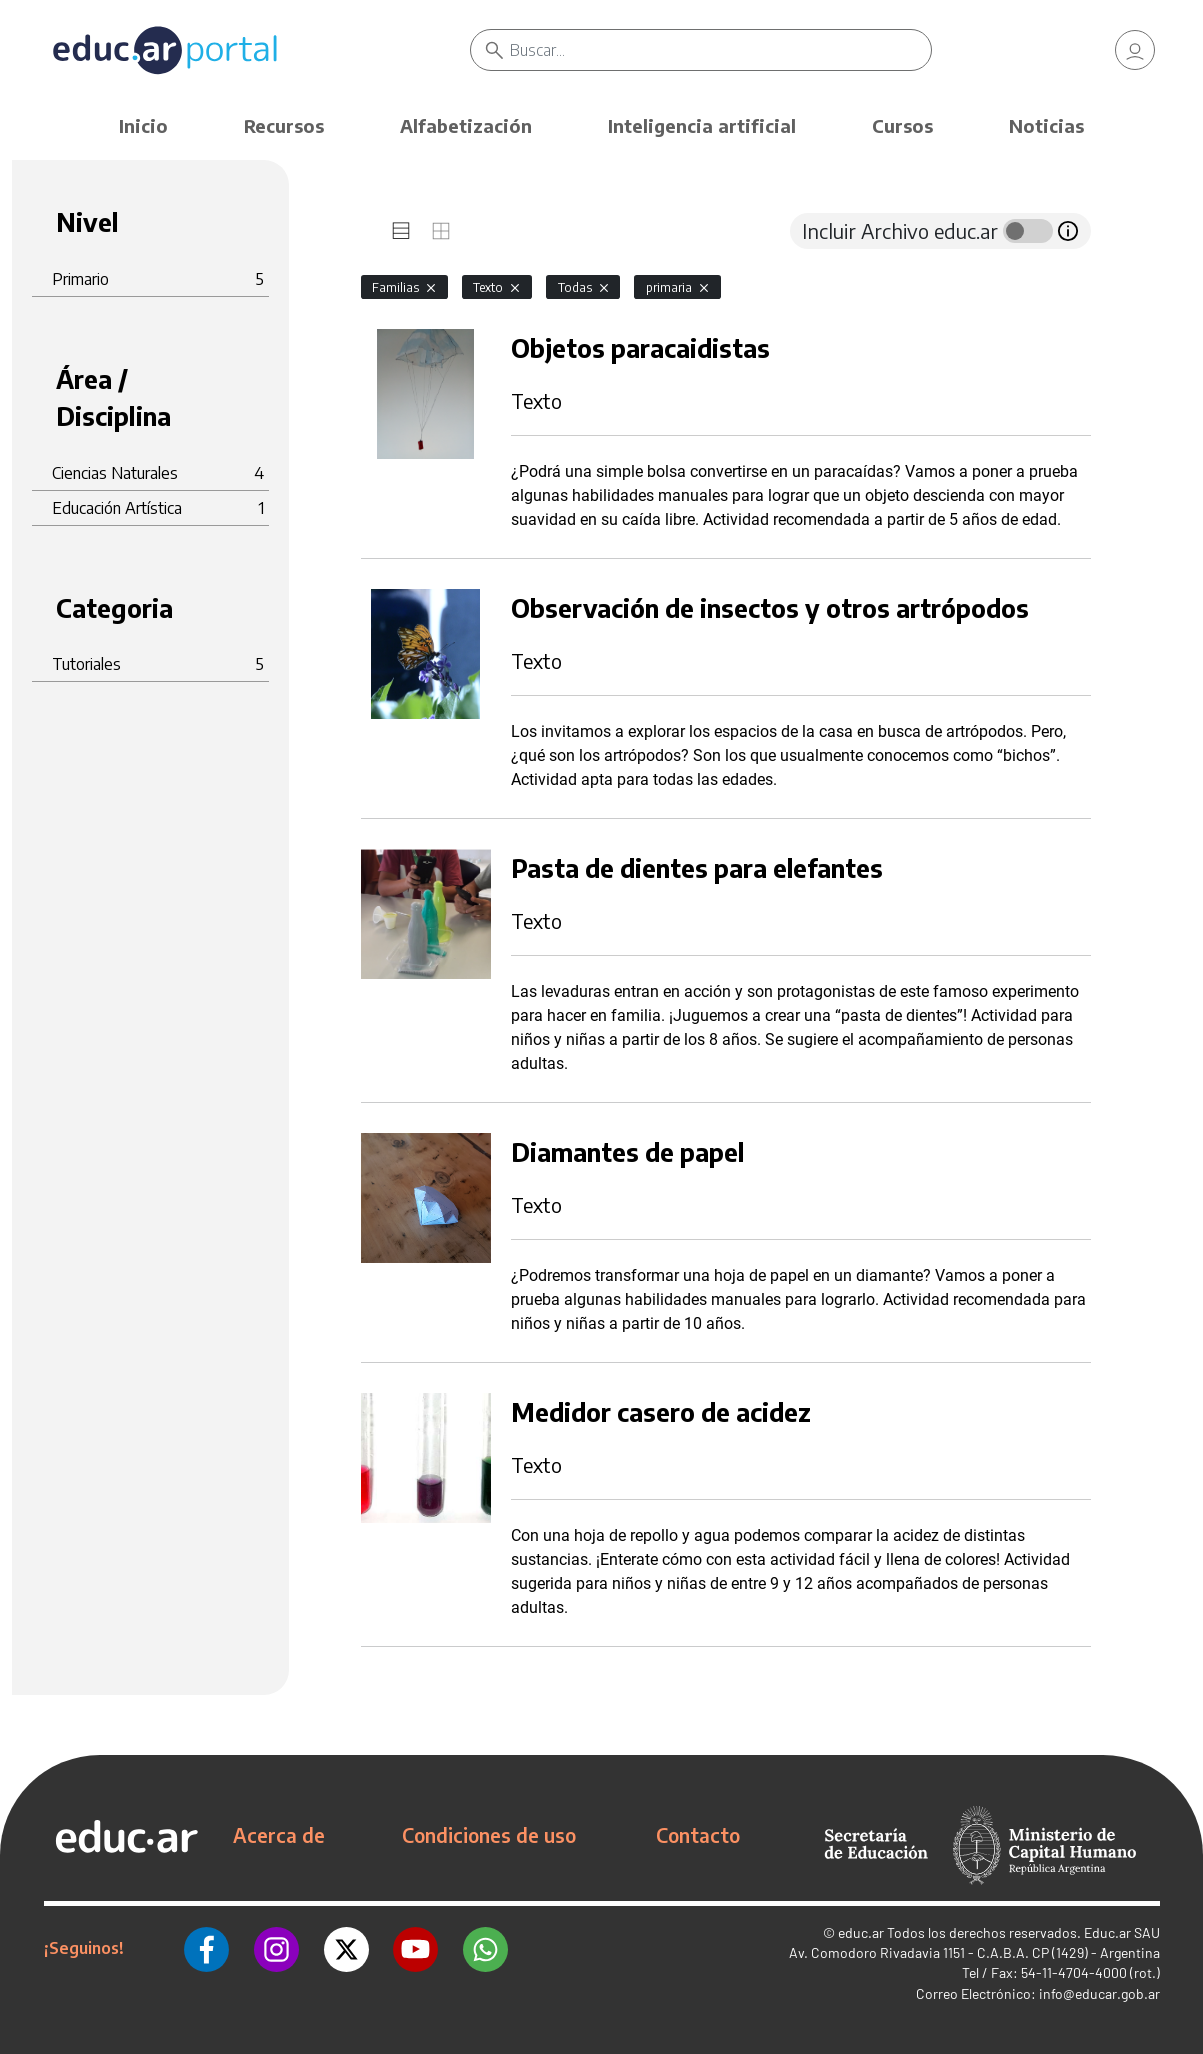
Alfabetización (466, 125)
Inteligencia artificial (702, 125)
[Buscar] (720, 50)
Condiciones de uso (489, 1835)
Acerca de (279, 1835)
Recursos (284, 125)
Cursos (902, 125)
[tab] (401, 231)
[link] (1135, 50)
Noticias (1046, 125)
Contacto (698, 1835)
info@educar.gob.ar (1099, 1993)
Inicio (143, 125)
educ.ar (861, 1932)
